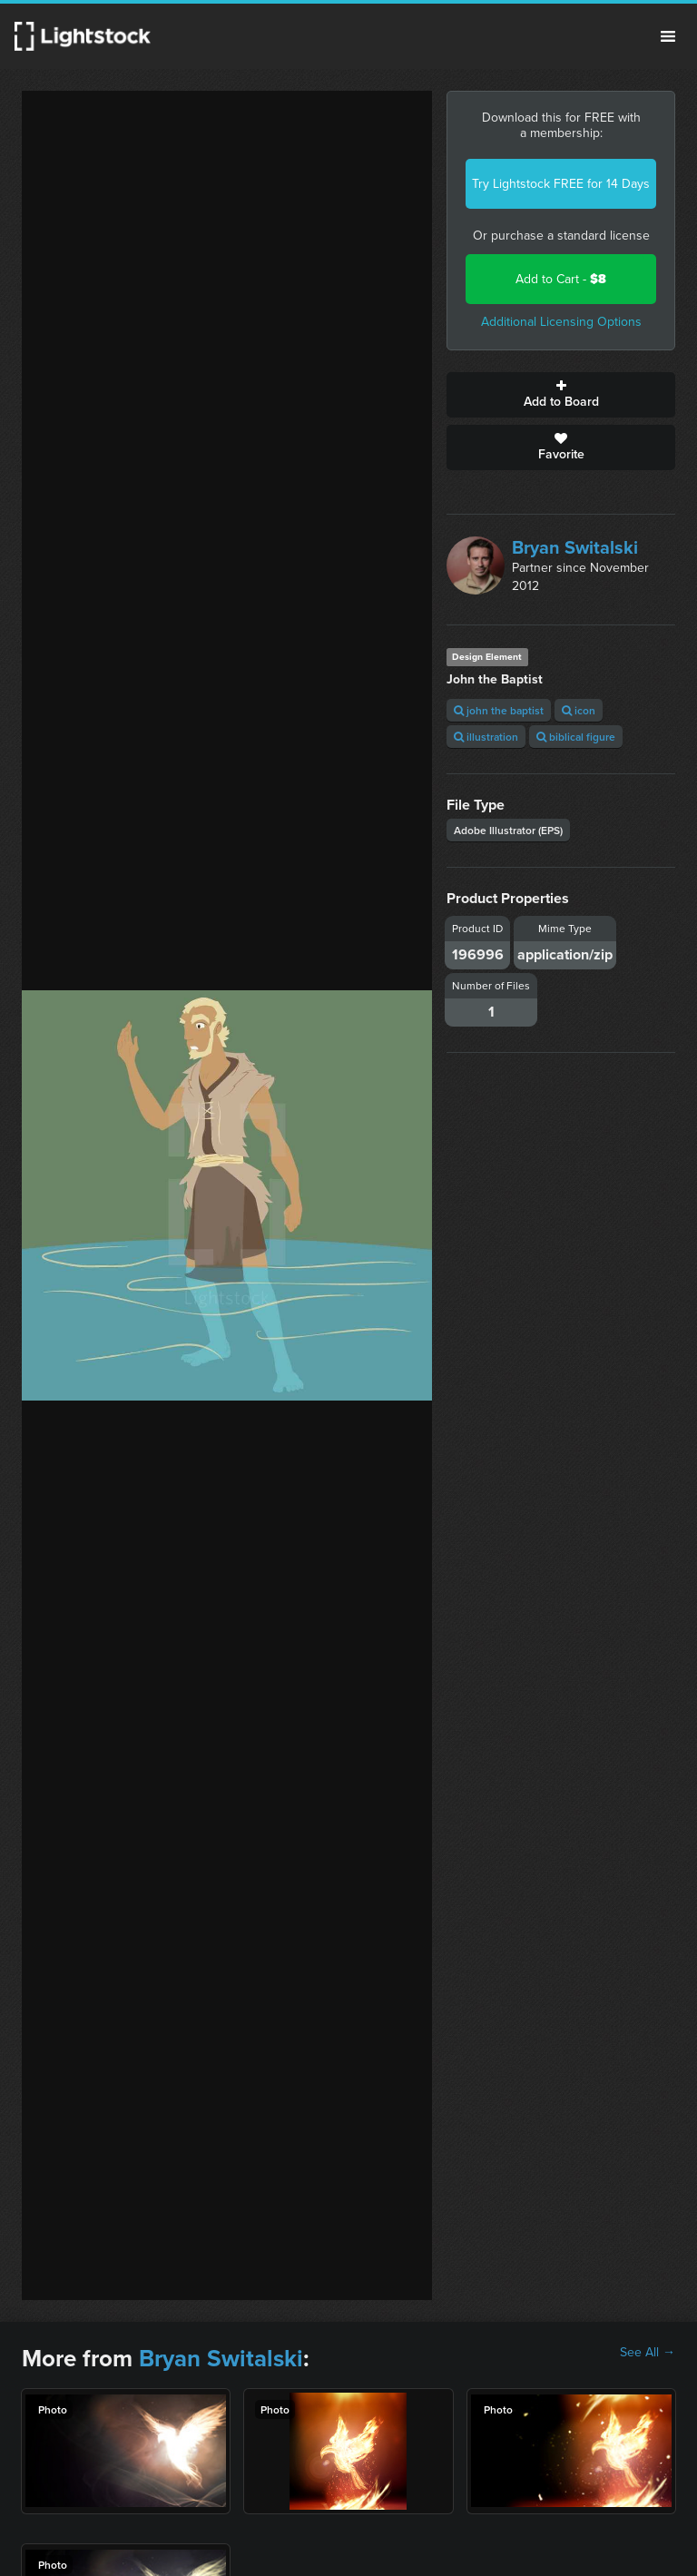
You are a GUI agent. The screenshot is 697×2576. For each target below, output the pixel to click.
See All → (647, 2353)
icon (578, 710)
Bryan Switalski (575, 547)
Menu (667, 36)
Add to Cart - (560, 279)
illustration (486, 736)
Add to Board (560, 394)
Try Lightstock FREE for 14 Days (561, 183)
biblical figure (575, 736)
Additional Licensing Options (561, 321)
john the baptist (499, 710)
